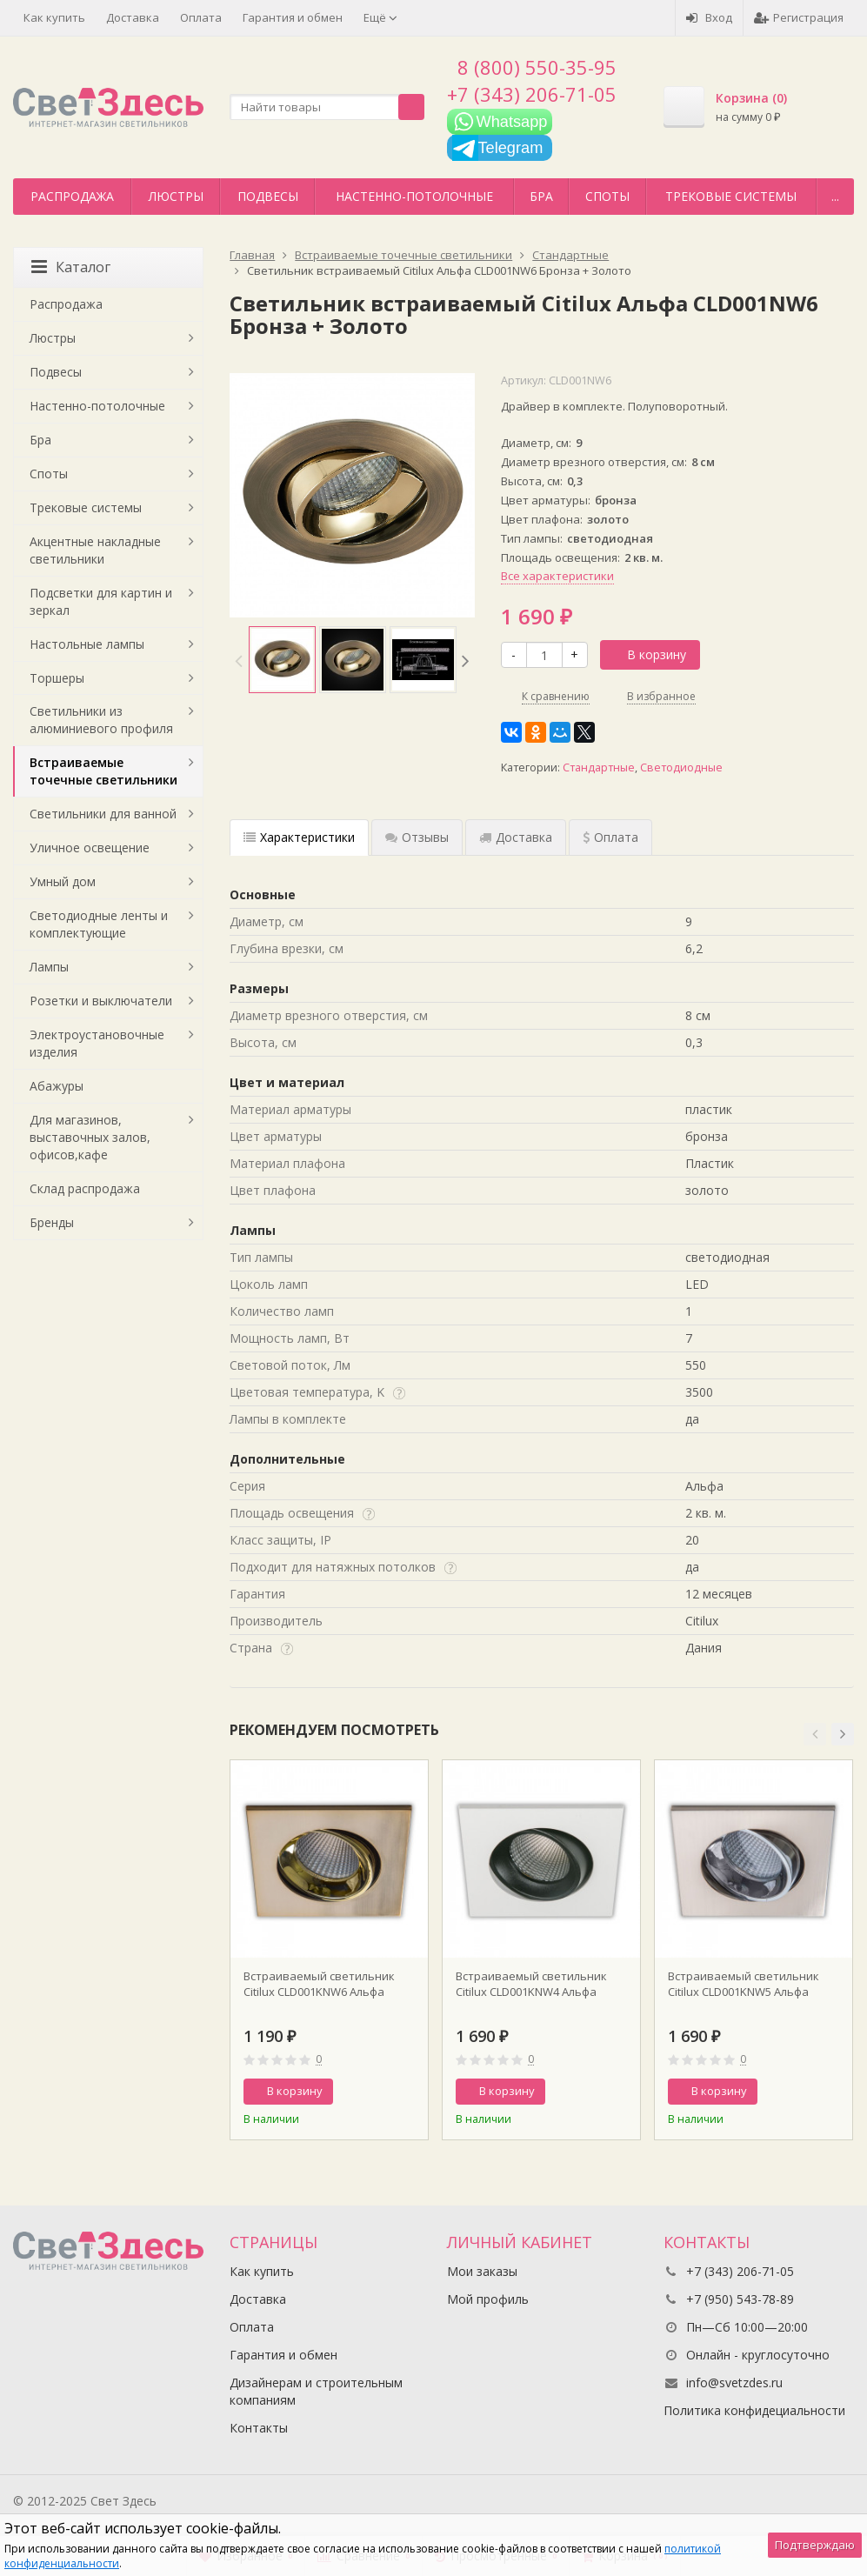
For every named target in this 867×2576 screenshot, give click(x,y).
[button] (815, 1734)
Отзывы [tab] (417, 837)
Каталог (70, 267)
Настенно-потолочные (414, 196)
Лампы (49, 966)
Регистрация (799, 17)
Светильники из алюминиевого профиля (101, 720)
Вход (709, 17)
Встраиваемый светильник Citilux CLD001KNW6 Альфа (319, 1983)
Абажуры (56, 1086)
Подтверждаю (815, 2545)
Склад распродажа (85, 1188)
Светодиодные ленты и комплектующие (99, 924)
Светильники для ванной (103, 813)
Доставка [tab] (515, 837)
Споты (607, 196)
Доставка (132, 17)
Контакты (259, 2427)
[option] (282, 659)
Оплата (201, 17)
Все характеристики (557, 576)
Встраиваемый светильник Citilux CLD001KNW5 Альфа (743, 1983)
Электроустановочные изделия (97, 1043)
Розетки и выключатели (101, 1000)
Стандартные (599, 767)
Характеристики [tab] (299, 837)
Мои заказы (482, 2271)
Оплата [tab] (610, 837)
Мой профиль (488, 2299)
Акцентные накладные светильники (95, 550)
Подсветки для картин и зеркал (101, 601)
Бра (541, 196)
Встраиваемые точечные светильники (103, 771)
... (835, 196)
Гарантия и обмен (293, 17)
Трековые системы (731, 196)
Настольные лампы (87, 644)
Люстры (176, 196)
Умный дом (63, 881)
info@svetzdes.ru (734, 2382)
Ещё (380, 17)
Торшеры (57, 678)
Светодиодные (681, 767)
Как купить (54, 17)
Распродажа (72, 196)
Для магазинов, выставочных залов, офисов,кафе (90, 1137)
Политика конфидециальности (754, 2410)
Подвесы (267, 196)
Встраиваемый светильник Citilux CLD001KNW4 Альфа (531, 1983)
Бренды (52, 1222)
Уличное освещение (90, 847)
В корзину (647, 654)
